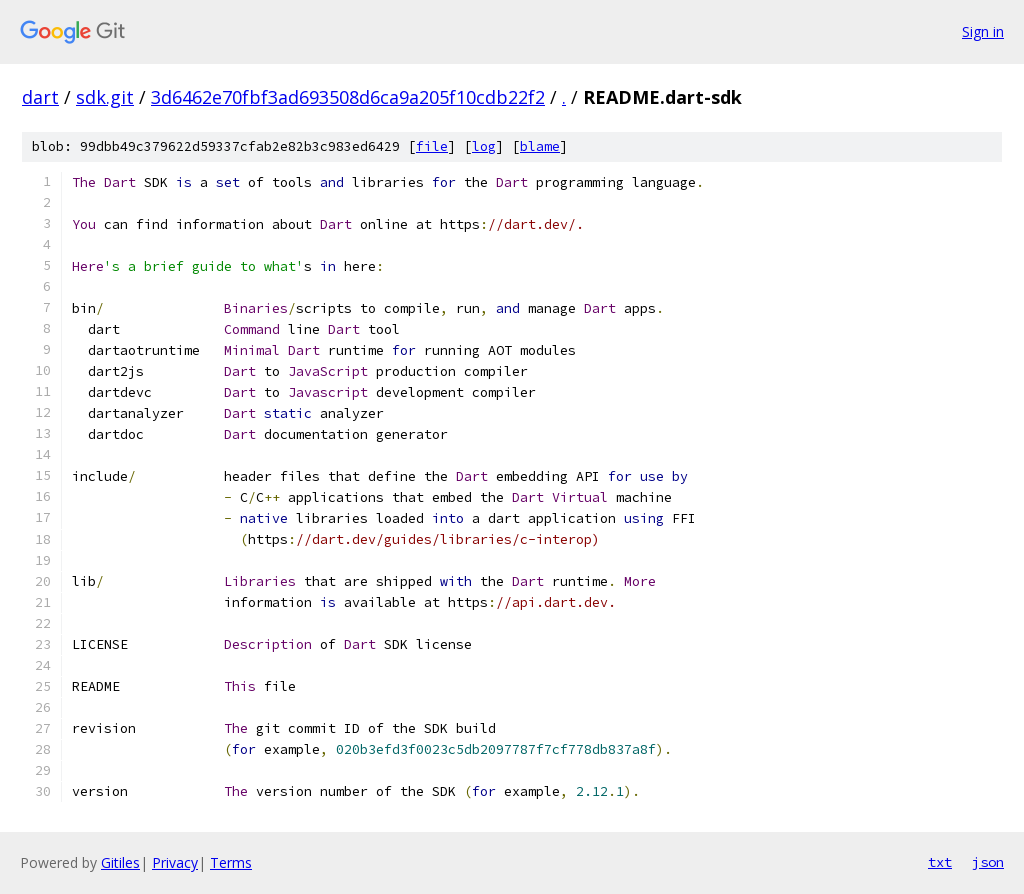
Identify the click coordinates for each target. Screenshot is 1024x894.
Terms (231, 862)
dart (40, 97)
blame (540, 146)
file (432, 146)
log (484, 146)
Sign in (983, 31)
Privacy (175, 862)
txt (940, 862)
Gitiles (120, 862)
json (988, 862)
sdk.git (105, 97)
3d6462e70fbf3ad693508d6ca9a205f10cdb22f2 (348, 97)
